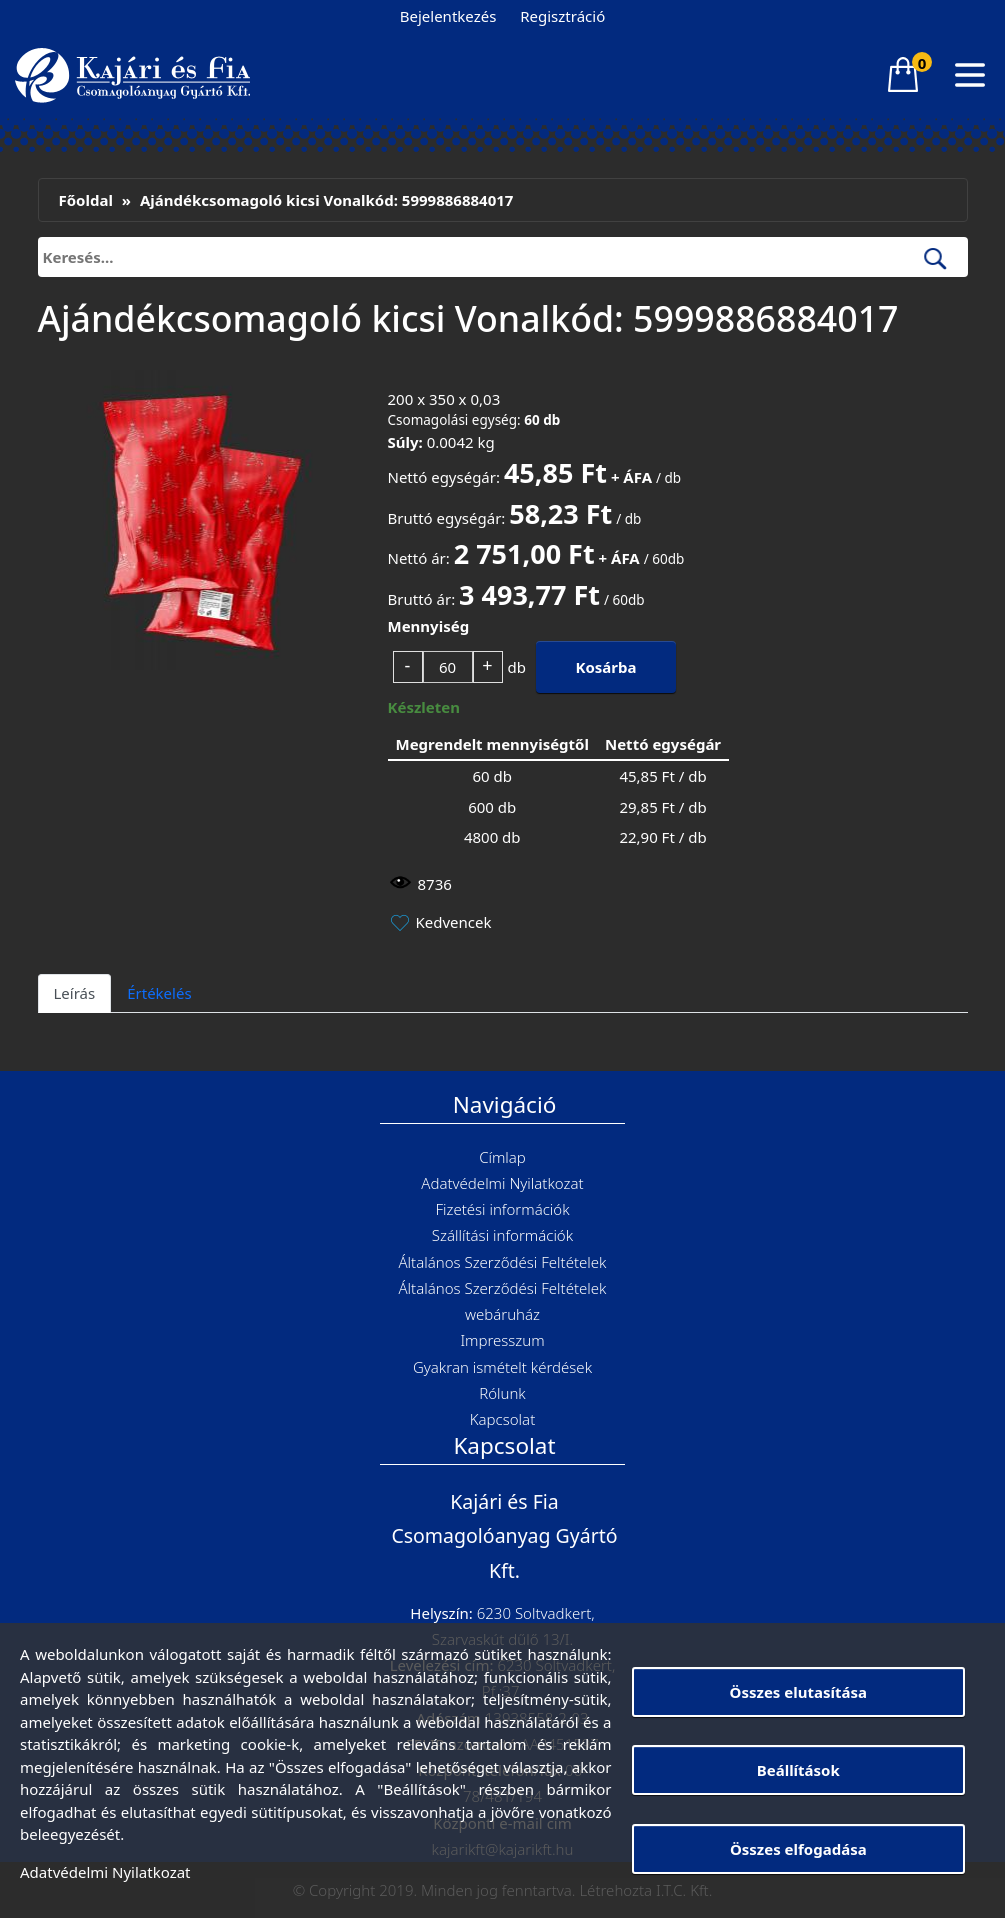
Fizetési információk (502, 1209)
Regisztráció (562, 16)
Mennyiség (429, 626)
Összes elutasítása (798, 1692)
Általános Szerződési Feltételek (502, 1262)
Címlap (502, 1157)
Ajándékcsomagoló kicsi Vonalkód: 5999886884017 (326, 200)
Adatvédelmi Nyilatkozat (502, 1183)
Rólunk (502, 1393)
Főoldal (86, 200)
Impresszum (502, 1340)
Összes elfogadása (798, 1849)
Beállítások (798, 1770)
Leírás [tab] (75, 993)
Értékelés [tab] (159, 993)
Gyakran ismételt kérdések (502, 1367)
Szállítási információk (502, 1235)
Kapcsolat (502, 1419)
